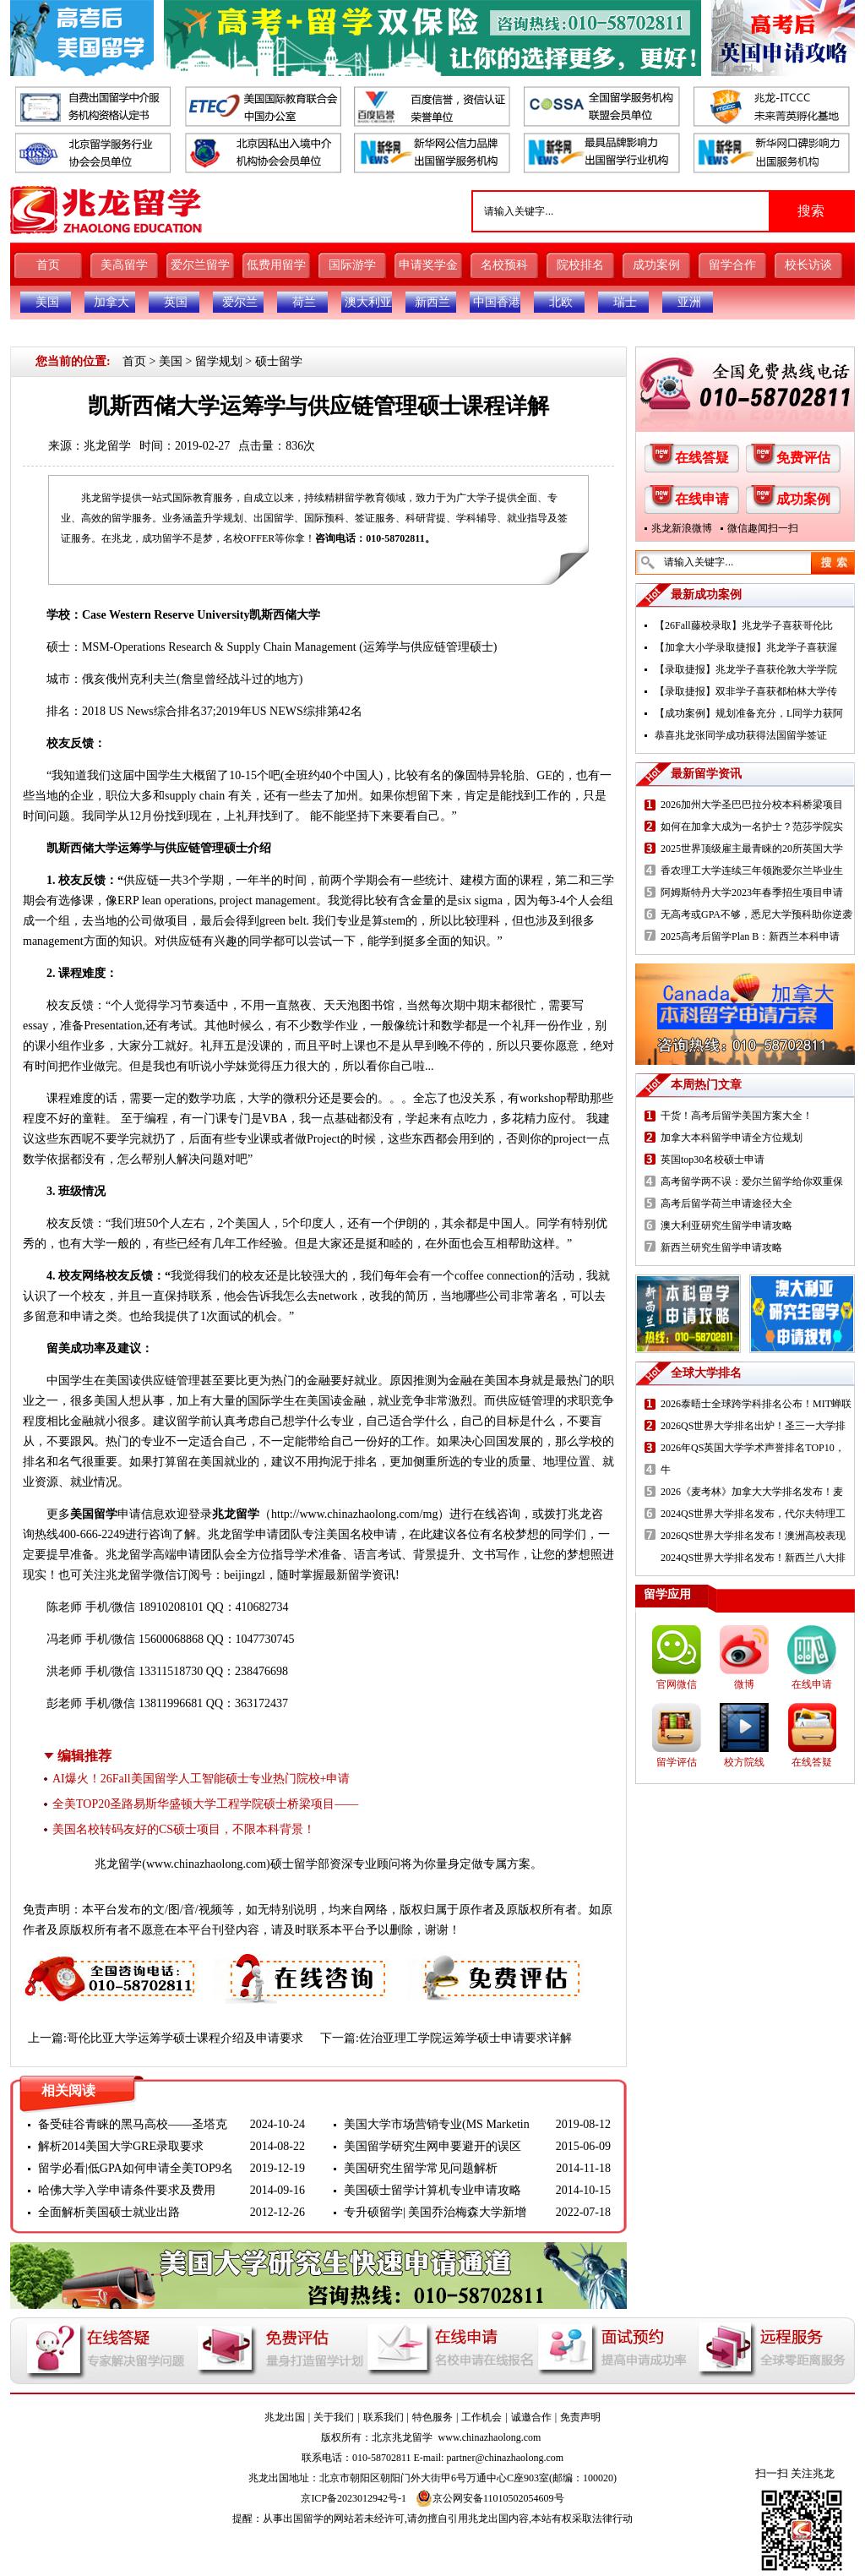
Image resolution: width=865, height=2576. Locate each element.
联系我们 (383, 2417)
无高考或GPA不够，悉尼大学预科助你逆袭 (756, 914)
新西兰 (432, 302)
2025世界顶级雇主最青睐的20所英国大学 (752, 848)
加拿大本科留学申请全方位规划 (731, 1137)
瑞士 (625, 302)
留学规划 (218, 361)
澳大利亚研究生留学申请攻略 (726, 1225)
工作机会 (481, 2417)
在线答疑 (702, 457)
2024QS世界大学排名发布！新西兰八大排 (753, 1558)
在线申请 (702, 499)
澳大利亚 (368, 302)
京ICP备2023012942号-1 (353, 2498)
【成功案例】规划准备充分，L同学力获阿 (749, 713)
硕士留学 (278, 361)
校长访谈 (808, 265)
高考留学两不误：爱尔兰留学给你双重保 (752, 1181)
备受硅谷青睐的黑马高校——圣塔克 (132, 2124)
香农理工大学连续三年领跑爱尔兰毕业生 (752, 870)
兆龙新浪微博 (681, 528)
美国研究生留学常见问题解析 (421, 2168)
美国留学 (93, 1514)
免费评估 (803, 457)
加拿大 (111, 302)
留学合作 (732, 265)
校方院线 (744, 1762)
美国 (47, 302)
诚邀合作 (531, 2417)
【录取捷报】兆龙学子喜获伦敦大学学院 (746, 669)
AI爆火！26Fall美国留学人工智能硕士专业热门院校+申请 (201, 1778)
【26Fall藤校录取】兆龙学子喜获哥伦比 (744, 625)
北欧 (561, 302)
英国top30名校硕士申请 (712, 1159)
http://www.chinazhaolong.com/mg (354, 1514)
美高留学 (124, 265)
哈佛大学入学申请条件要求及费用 (126, 2190)
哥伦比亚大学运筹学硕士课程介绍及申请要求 (185, 2038)
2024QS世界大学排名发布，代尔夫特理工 (753, 1514)
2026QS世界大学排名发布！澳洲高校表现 (753, 1536)
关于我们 (333, 2417)
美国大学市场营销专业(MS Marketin (437, 2124)
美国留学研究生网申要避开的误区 (432, 2146)
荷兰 (304, 302)
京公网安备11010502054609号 (490, 2498)
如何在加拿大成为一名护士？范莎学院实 (752, 826)
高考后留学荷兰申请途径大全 (726, 1203)
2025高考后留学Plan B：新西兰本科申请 (750, 936)
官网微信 (676, 1684)
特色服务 (432, 2417)
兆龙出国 (284, 2417)
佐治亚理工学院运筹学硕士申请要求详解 (465, 2038)
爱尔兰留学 (200, 265)
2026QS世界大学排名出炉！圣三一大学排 (753, 1426)
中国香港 (496, 302)
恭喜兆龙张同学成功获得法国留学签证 (741, 735)
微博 (744, 1684)
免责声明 (580, 2417)
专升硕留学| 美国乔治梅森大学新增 (435, 2212)
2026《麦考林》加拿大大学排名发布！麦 (752, 1492)
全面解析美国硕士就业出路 (109, 2212)
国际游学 (352, 265)
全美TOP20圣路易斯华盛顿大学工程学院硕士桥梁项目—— (205, 1804)
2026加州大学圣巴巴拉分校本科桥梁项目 (752, 804)
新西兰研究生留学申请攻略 (721, 1247)
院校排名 (580, 265)
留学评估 (676, 1762)
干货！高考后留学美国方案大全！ (737, 1116)
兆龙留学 (107, 445)
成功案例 (656, 265)
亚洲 (689, 302)
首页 (48, 265)
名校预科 (504, 265)
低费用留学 (276, 265)
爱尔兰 (240, 302)
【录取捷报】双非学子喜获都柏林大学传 (746, 691)
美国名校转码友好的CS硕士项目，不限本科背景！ (183, 1829)
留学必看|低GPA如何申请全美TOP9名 (135, 2168)
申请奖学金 (428, 265)
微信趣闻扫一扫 (762, 528)
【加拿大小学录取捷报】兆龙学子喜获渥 (746, 647)
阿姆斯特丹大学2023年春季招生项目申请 (752, 892)
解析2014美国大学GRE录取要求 (121, 2146)
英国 (176, 302)
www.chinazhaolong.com (206, 1864)
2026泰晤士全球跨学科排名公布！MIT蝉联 (756, 1404)
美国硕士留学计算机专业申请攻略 (432, 2190)
